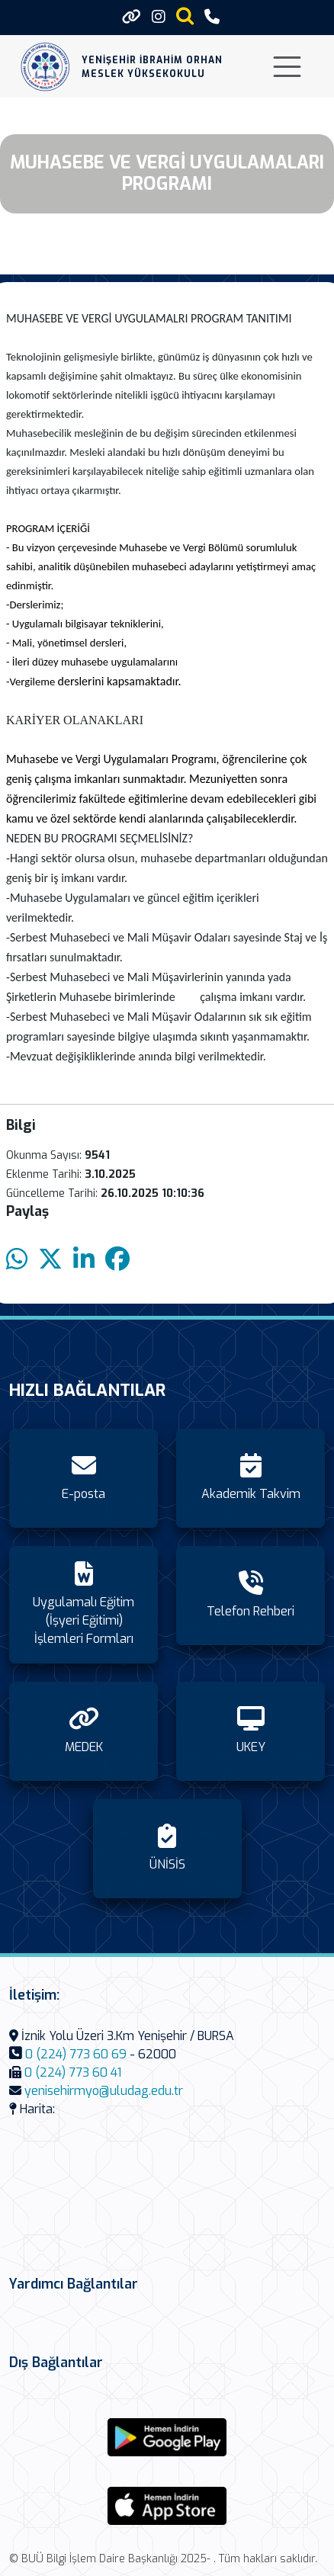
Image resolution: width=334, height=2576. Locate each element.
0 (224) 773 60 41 (72, 2072)
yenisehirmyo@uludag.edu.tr (103, 2091)
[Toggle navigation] (287, 67)
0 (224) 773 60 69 (76, 2054)
